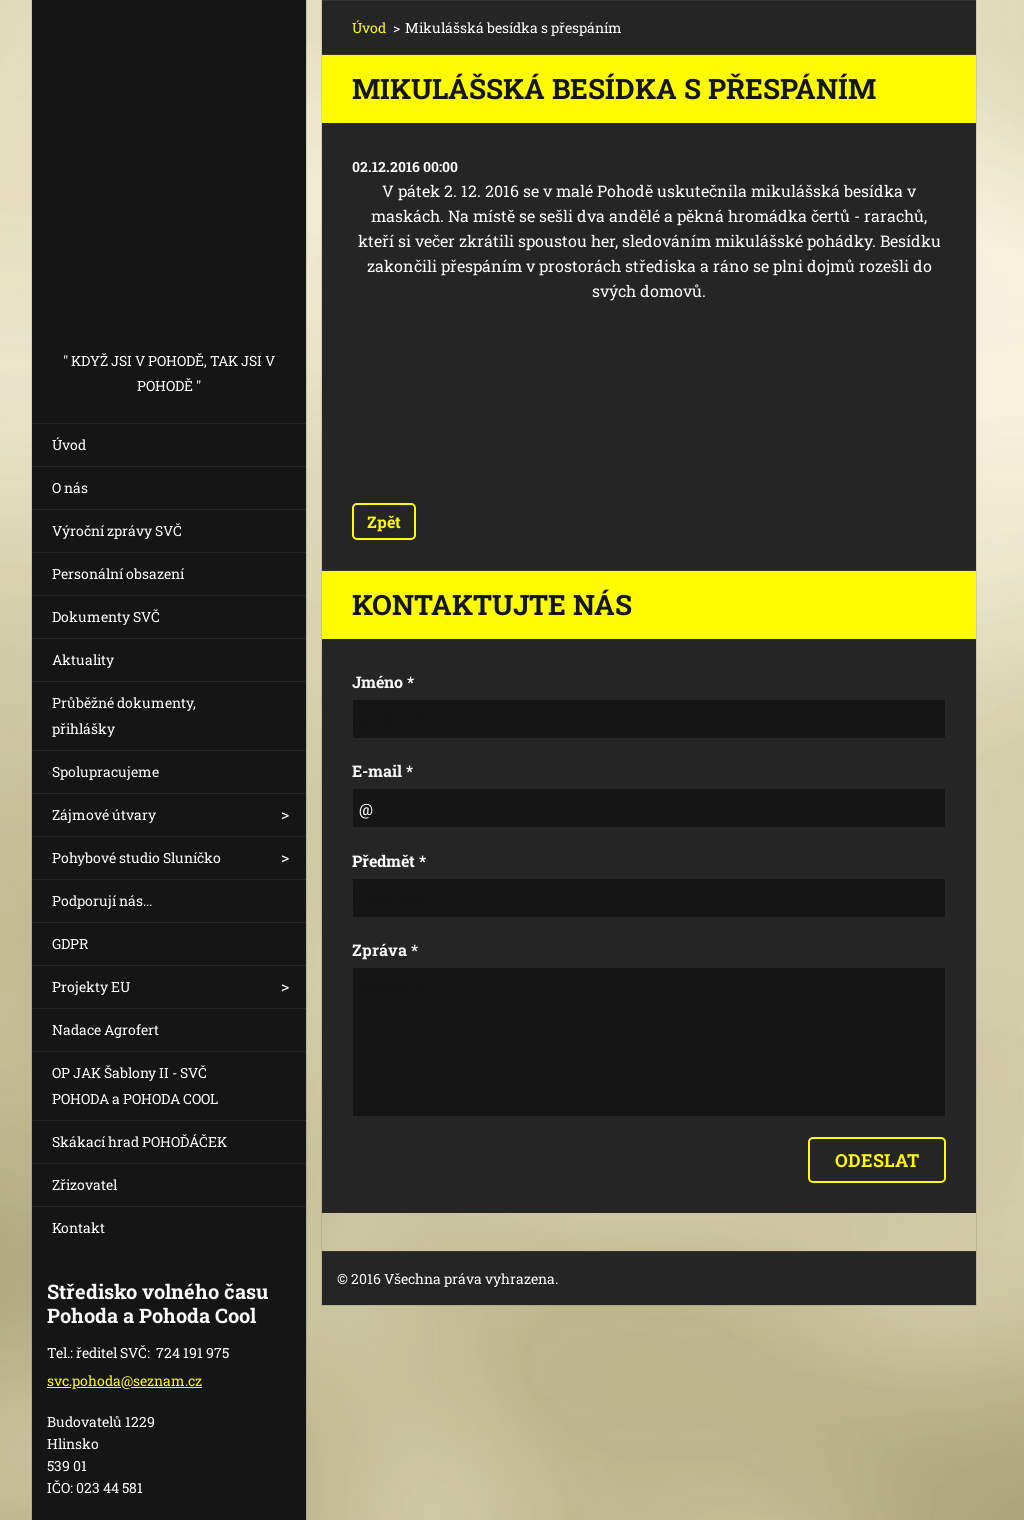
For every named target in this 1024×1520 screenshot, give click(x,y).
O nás (70, 487)
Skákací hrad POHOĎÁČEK (139, 1141)
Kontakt (78, 1227)
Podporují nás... (102, 900)
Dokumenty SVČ (106, 616)
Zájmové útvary (104, 814)
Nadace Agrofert (105, 1029)
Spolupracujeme (105, 771)
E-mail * (382, 770)
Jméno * (383, 681)
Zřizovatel (84, 1184)
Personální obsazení (118, 573)
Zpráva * (385, 949)
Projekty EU (91, 986)
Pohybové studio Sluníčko (136, 857)
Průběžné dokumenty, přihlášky (124, 715)
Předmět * (389, 860)
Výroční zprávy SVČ (117, 530)
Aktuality (83, 659)
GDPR (70, 943)
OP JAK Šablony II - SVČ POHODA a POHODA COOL (135, 1085)
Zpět (384, 521)
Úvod (69, 444)
